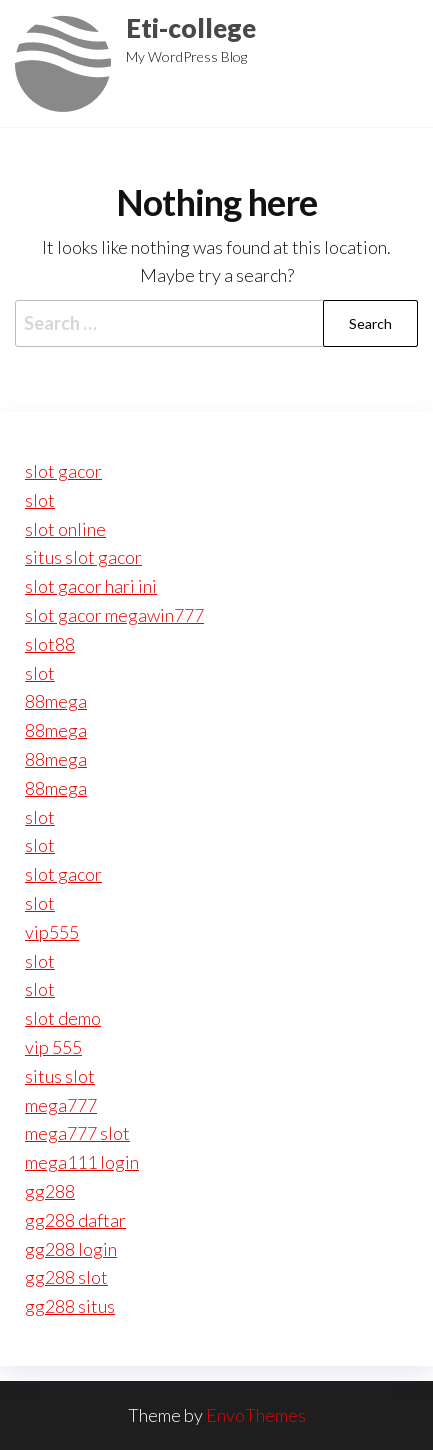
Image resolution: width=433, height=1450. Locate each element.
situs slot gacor (83, 557)
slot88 (50, 644)
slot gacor (63, 471)
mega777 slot (77, 1133)
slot (40, 500)
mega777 (61, 1105)
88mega (56, 701)
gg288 (50, 1191)
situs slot (60, 1076)
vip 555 (53, 1047)
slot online (65, 529)
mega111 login (82, 1162)
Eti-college (191, 28)
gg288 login (71, 1249)
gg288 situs (70, 1306)
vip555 (52, 932)
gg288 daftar (75, 1220)
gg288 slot (66, 1277)
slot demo (63, 1018)
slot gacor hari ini (91, 586)
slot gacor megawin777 (114, 615)
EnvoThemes (256, 1415)
